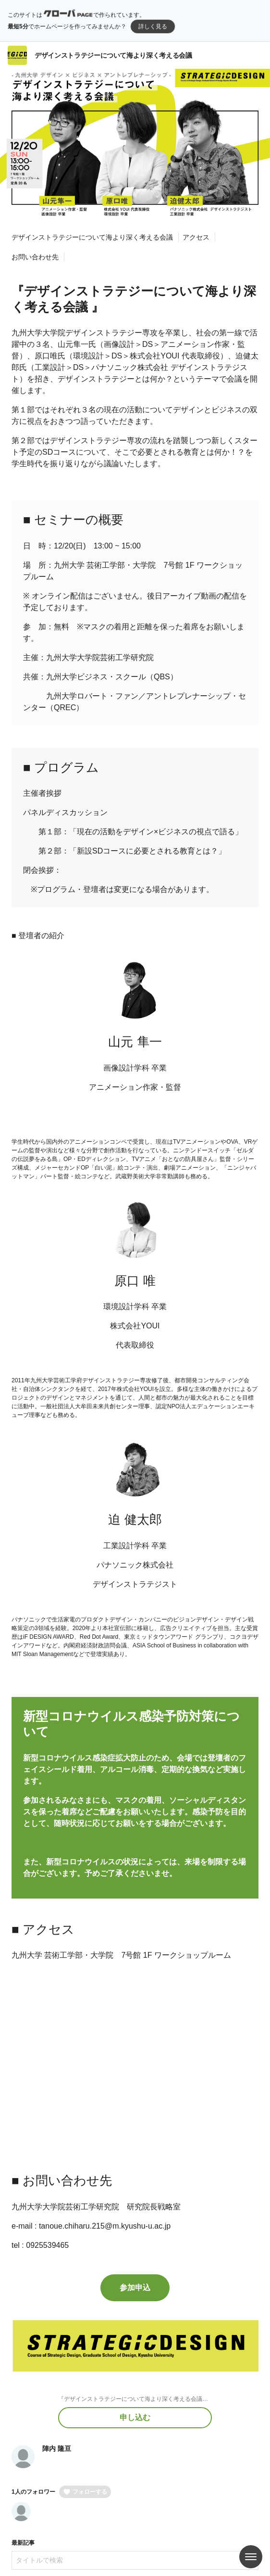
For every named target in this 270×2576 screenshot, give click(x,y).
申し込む (135, 2417)
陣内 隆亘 (56, 2448)
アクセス (196, 237)
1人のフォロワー (33, 2491)
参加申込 (135, 2287)
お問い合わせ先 (35, 257)
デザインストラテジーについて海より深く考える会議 (113, 55)
